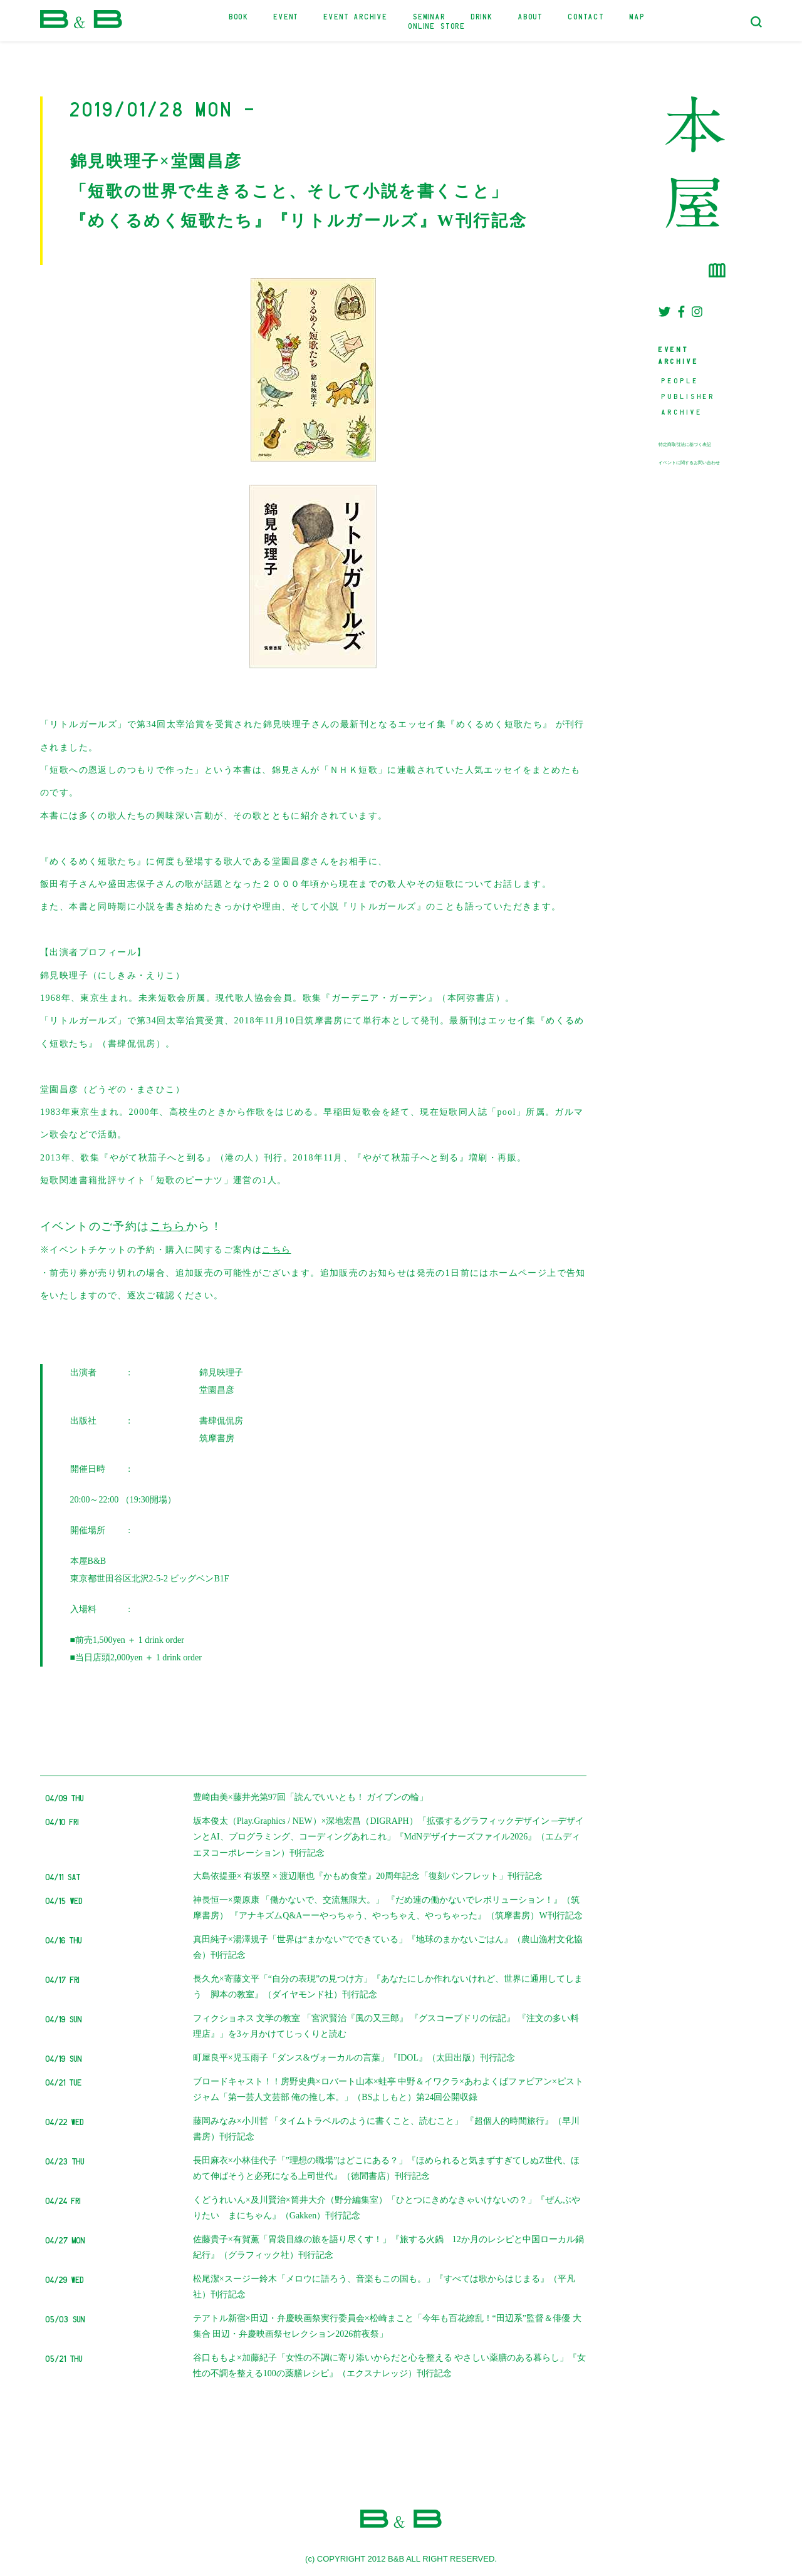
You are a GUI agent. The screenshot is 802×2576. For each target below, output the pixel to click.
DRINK (482, 16)
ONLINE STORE (437, 25)
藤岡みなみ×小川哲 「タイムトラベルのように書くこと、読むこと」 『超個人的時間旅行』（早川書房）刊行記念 (386, 2128)
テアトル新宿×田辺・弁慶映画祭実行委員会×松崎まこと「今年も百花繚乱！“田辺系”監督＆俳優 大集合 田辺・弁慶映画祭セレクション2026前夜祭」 (387, 2326)
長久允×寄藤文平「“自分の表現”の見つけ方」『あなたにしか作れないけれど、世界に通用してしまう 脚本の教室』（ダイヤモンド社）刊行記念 (388, 1986)
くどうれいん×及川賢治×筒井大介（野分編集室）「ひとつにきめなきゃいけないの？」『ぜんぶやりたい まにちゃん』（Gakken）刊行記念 (386, 2207)
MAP (637, 16)
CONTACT (586, 16)
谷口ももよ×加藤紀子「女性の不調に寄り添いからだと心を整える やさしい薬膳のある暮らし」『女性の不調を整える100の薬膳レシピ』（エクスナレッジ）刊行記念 (389, 2365)
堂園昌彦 (216, 1390)
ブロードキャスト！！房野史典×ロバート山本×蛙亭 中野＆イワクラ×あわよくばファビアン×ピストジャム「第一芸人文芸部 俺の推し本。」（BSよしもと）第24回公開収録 (388, 2089)
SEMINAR (429, 16)
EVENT (286, 16)
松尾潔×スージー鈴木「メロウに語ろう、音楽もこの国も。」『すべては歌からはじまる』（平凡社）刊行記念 (384, 2286)
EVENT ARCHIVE (356, 16)
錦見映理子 (221, 1372)
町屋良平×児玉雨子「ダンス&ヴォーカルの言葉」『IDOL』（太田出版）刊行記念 (354, 2057)
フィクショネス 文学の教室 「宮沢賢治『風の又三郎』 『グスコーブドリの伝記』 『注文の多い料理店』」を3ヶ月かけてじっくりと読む (386, 2026)
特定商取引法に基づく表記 (685, 444)
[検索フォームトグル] (756, 22)
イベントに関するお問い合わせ (689, 462)
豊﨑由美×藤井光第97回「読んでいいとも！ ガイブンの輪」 (310, 1797)
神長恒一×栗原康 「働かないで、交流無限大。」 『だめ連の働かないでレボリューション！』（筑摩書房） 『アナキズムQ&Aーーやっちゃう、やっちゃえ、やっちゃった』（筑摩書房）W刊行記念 (388, 1907)
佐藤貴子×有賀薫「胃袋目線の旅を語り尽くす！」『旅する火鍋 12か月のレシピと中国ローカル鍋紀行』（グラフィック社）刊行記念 (388, 2247)
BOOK (239, 16)
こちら (168, 1226)
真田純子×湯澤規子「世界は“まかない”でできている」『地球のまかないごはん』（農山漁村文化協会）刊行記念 (388, 1947)
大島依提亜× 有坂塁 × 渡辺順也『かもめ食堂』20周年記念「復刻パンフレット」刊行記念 (368, 1876)
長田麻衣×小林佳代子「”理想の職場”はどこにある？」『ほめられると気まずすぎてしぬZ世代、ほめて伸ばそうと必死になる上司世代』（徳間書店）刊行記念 (386, 2168)
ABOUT (530, 16)
